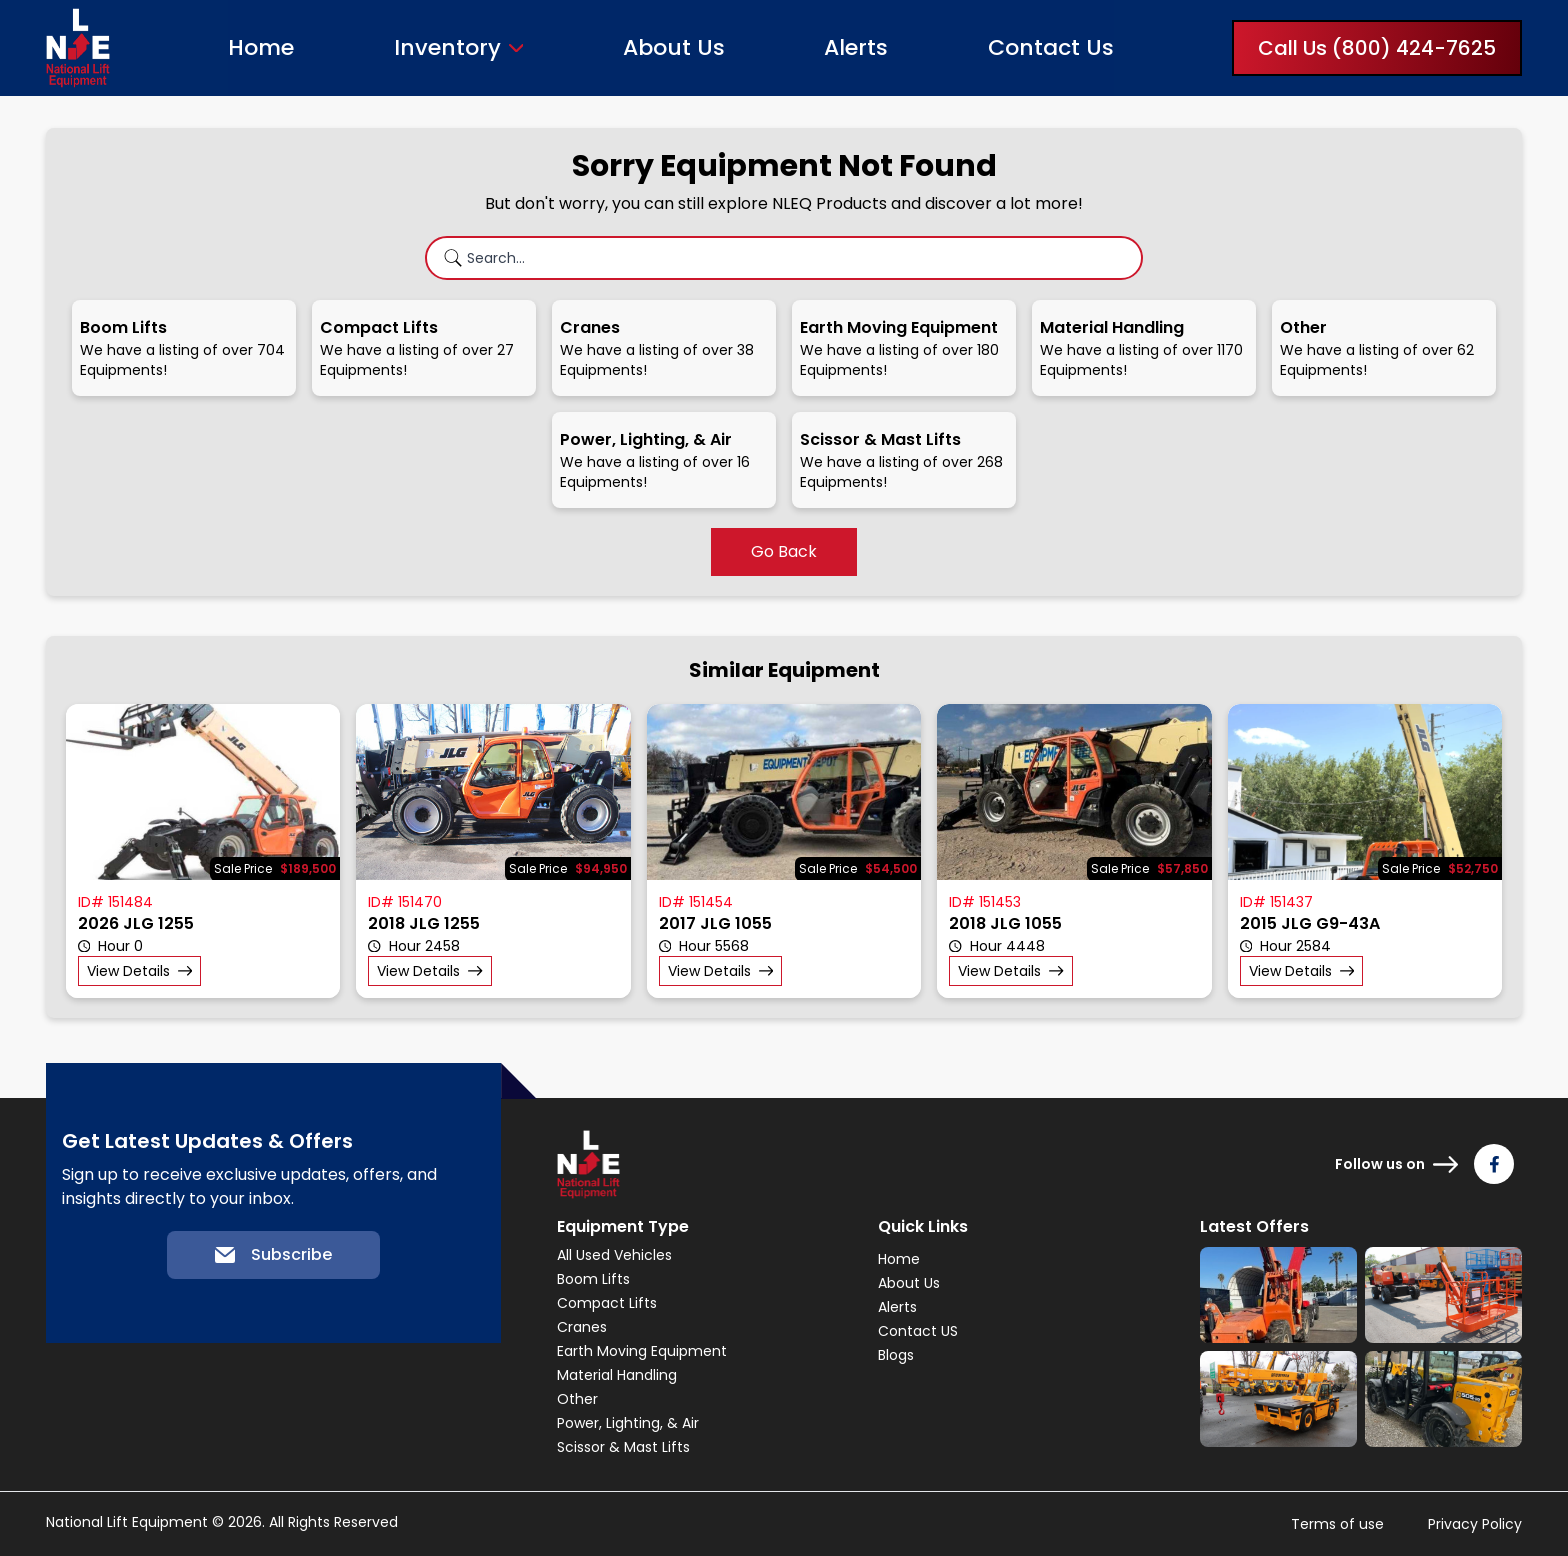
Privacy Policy (1475, 1524)
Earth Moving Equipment (642, 1351)
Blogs (896, 1355)
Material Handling (617, 1375)
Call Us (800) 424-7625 (1377, 48)
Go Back (784, 551)
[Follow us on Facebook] (1494, 1164)
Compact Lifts (607, 1303)
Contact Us (1051, 47)
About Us (674, 47)
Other (577, 1399)
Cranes (582, 1327)
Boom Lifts (593, 1279)
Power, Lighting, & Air (628, 1423)
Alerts (856, 47)
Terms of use (1337, 1524)
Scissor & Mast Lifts (623, 1447)
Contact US (918, 1331)
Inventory (447, 48)
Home (261, 47)
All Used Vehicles (614, 1255)
